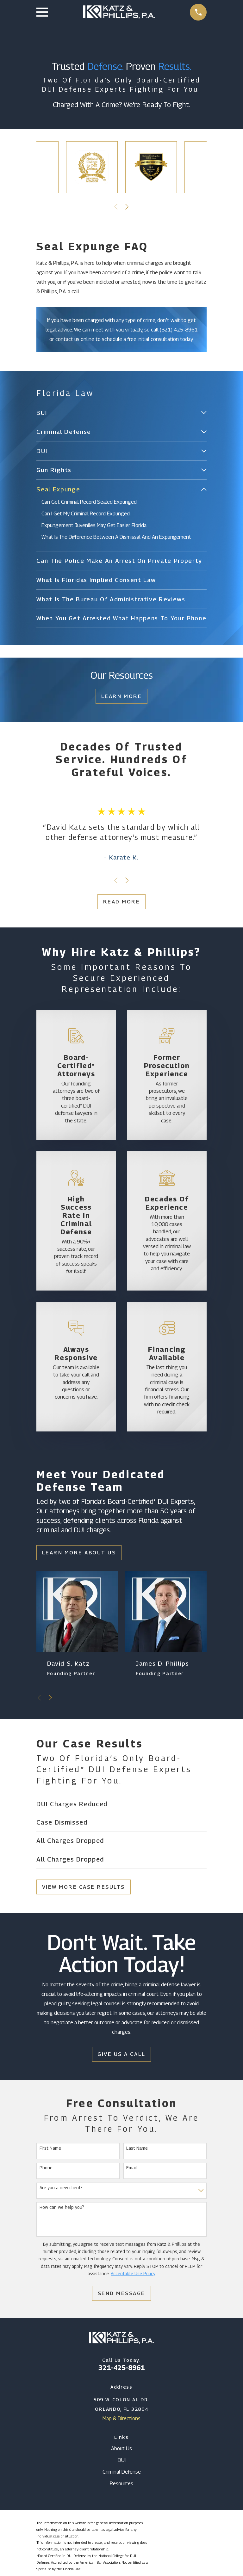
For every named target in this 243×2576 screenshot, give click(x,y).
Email (131, 2168)
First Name (50, 2148)
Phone (46, 2168)
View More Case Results (83, 1887)
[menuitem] (117, 413)
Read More (121, 902)
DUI (122, 2460)
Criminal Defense (122, 2472)
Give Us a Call (121, 2054)
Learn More (121, 696)
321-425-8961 (121, 2368)
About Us (121, 2448)
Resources (121, 2484)
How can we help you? (62, 2207)
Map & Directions (121, 2418)
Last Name (137, 2148)
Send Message (121, 2293)
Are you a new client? (61, 2187)
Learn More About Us (79, 1553)
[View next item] (127, 207)
